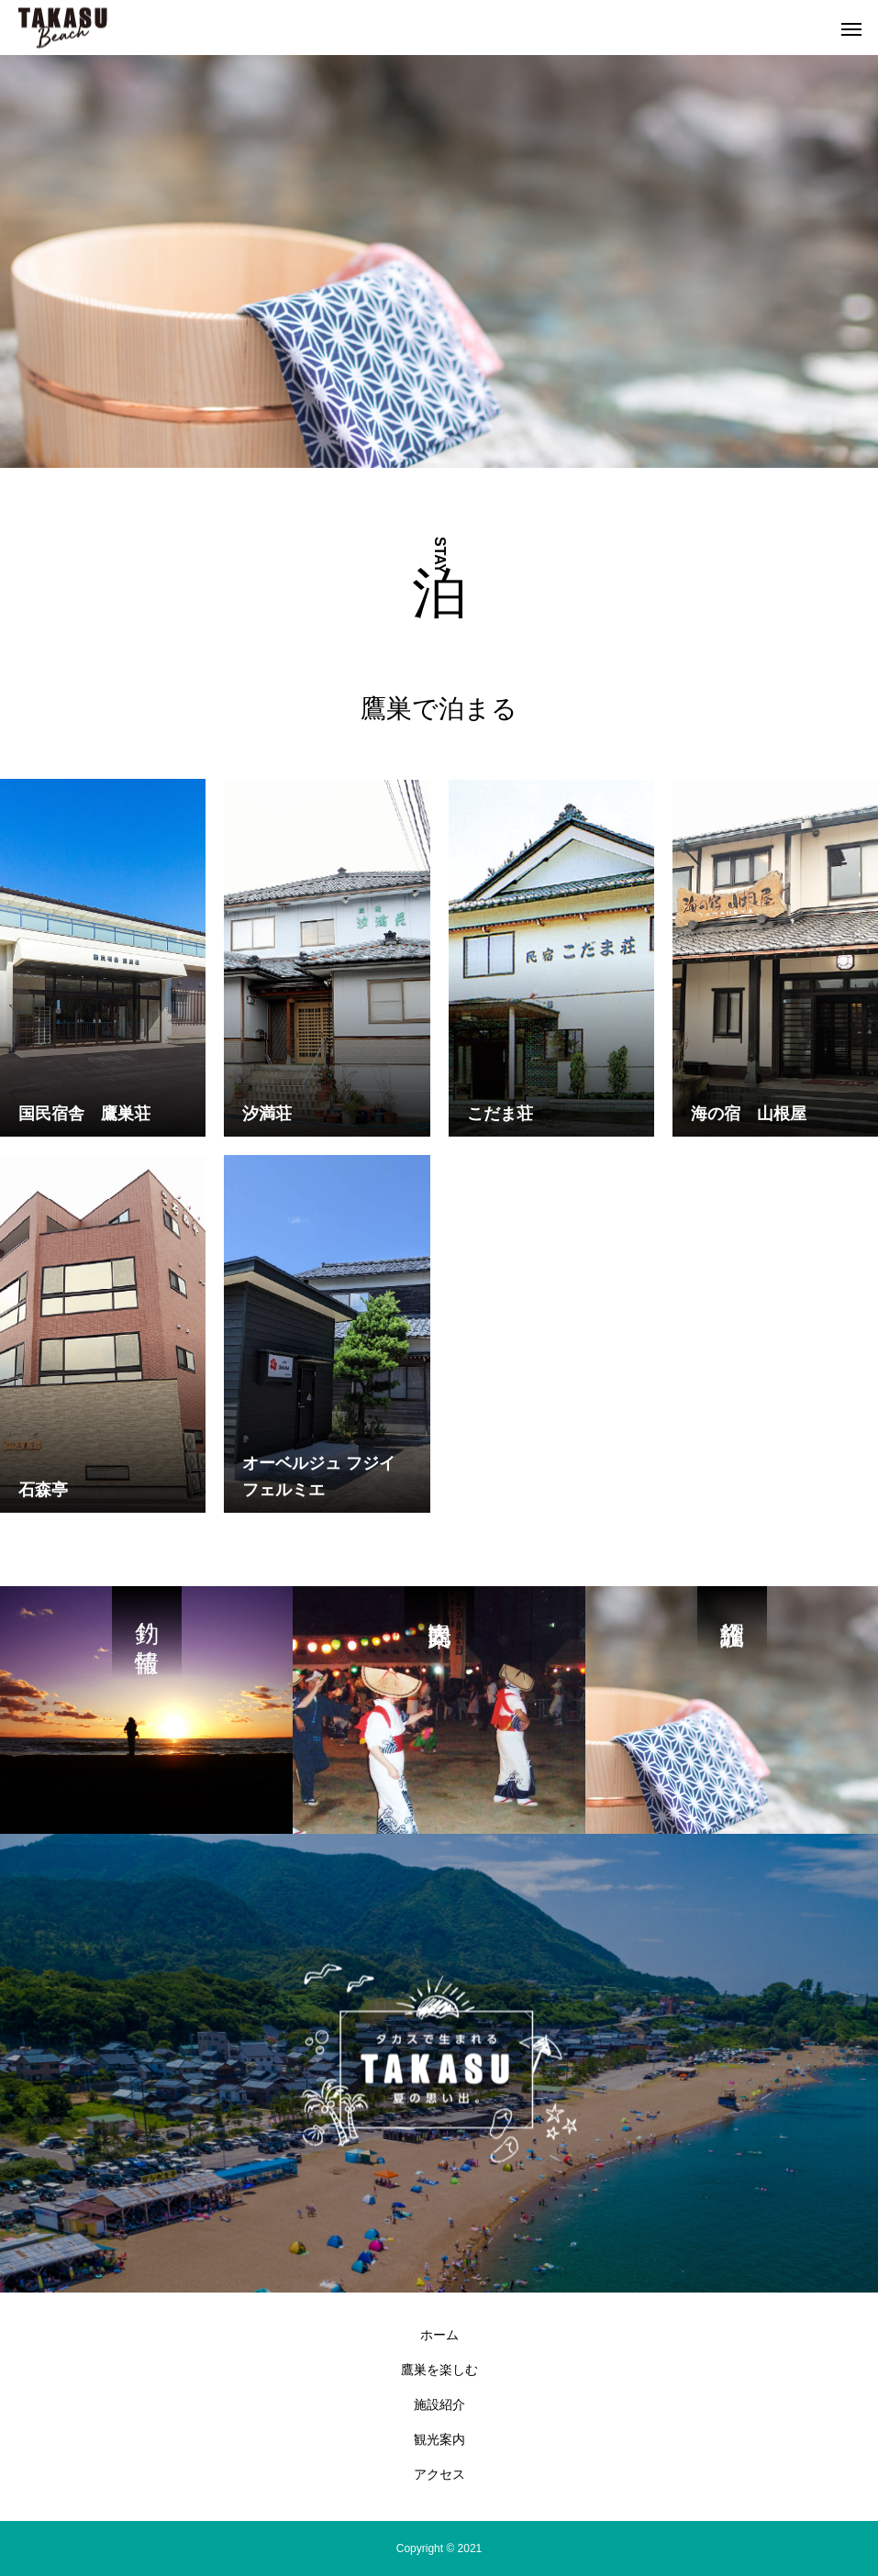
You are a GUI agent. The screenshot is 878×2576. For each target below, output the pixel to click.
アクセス (439, 2474)
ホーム (439, 2334)
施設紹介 (439, 2404)
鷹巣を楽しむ (439, 2369)
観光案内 (439, 2439)
